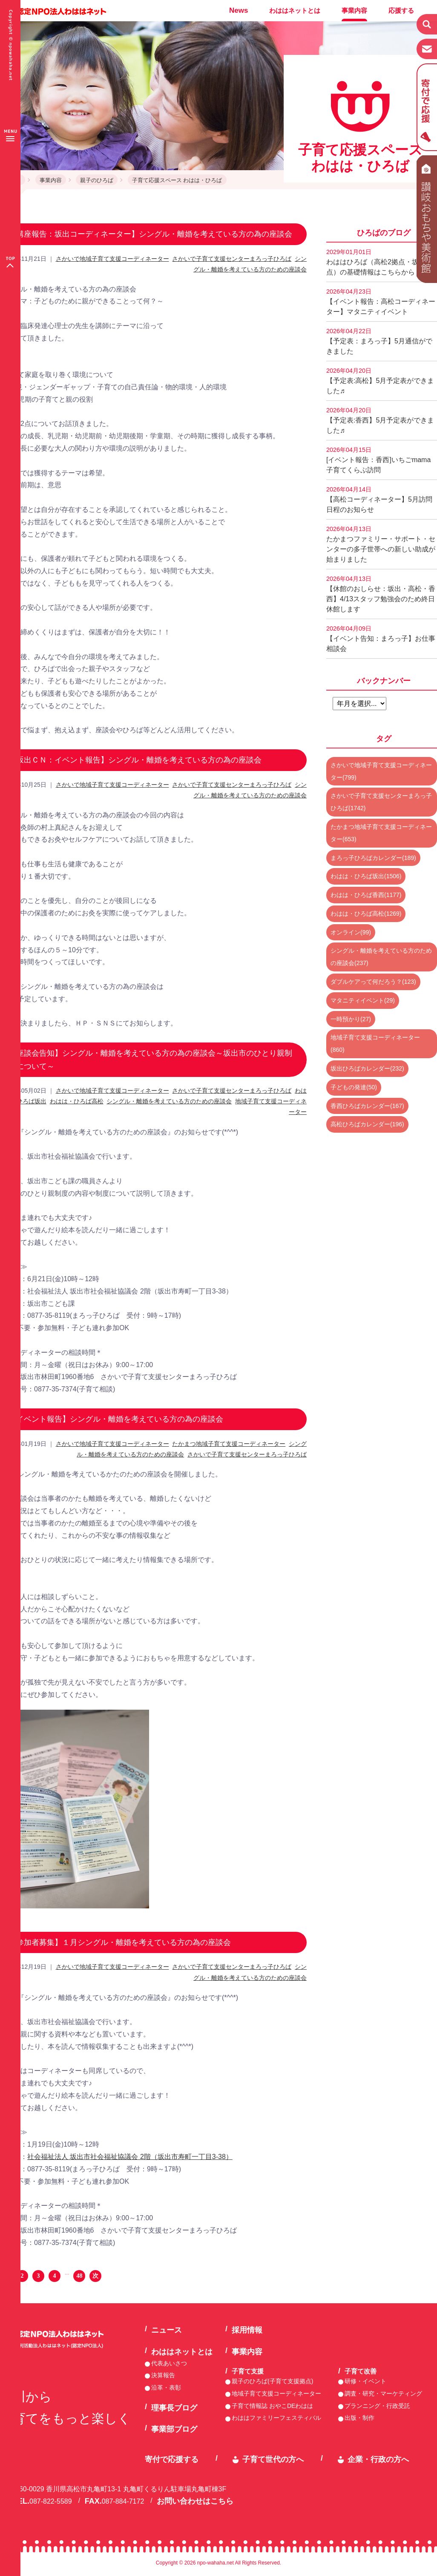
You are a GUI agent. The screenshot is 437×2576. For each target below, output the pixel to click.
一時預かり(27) (351, 1019)
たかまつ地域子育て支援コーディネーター (228, 1443)
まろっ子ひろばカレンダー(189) (373, 857)
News (238, 10)
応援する (401, 10)
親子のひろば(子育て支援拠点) (272, 2381)
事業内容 (354, 10)
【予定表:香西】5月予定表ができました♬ (380, 420)
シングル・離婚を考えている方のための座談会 (169, 1101)
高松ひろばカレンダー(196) (367, 1124)
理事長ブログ (174, 2408)
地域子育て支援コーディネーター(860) (375, 1043)
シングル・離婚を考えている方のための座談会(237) (381, 956)
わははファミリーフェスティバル (276, 2417)
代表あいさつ (169, 2363)
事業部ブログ (174, 2429)
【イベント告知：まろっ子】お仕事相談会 (380, 638)
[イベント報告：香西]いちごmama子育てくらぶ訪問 (378, 460)
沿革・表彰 (166, 2387)
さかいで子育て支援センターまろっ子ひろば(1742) (381, 801)
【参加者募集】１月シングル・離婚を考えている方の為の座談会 (120, 1942)
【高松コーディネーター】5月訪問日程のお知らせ (379, 499)
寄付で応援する (171, 2459)
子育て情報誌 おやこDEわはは (272, 2405)
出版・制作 (359, 2417)
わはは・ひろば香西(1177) (366, 894)
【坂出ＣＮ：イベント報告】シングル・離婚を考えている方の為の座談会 (135, 760)
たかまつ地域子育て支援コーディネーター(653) (381, 832)
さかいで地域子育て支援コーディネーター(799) (381, 771)
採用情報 (247, 2330)
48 (79, 2276)
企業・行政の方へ (378, 2459)
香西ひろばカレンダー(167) (367, 1105)
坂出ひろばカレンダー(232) (367, 1068)
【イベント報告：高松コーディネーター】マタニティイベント (380, 301)
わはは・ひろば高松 (77, 1101)
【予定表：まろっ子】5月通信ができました (379, 341)
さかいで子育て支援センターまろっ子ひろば (231, 258)
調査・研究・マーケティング (383, 2393)
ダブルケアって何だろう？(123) (373, 981)
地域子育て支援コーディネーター (276, 2393)
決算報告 (163, 2375)
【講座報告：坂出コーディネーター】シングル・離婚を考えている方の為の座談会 (150, 234)
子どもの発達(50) (354, 1087)
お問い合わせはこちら (195, 2501)
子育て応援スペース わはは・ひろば (177, 180)
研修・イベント (365, 2381)
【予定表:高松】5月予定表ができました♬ (380, 380)
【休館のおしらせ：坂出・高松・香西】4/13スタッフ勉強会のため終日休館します (380, 594)
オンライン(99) (351, 932)
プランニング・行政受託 (377, 2405)
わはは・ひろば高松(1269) (366, 913)
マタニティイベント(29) (363, 1000)
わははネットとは (294, 10)
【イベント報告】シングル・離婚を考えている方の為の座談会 (116, 1419)
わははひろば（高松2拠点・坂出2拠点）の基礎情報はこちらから (381, 262)
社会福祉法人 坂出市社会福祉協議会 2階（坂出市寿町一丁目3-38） (130, 2156)
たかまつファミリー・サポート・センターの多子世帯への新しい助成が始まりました (380, 544)
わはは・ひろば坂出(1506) (366, 876)
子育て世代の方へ (273, 2459)
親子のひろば (96, 180)
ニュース (166, 2330)
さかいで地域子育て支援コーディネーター (112, 258)
